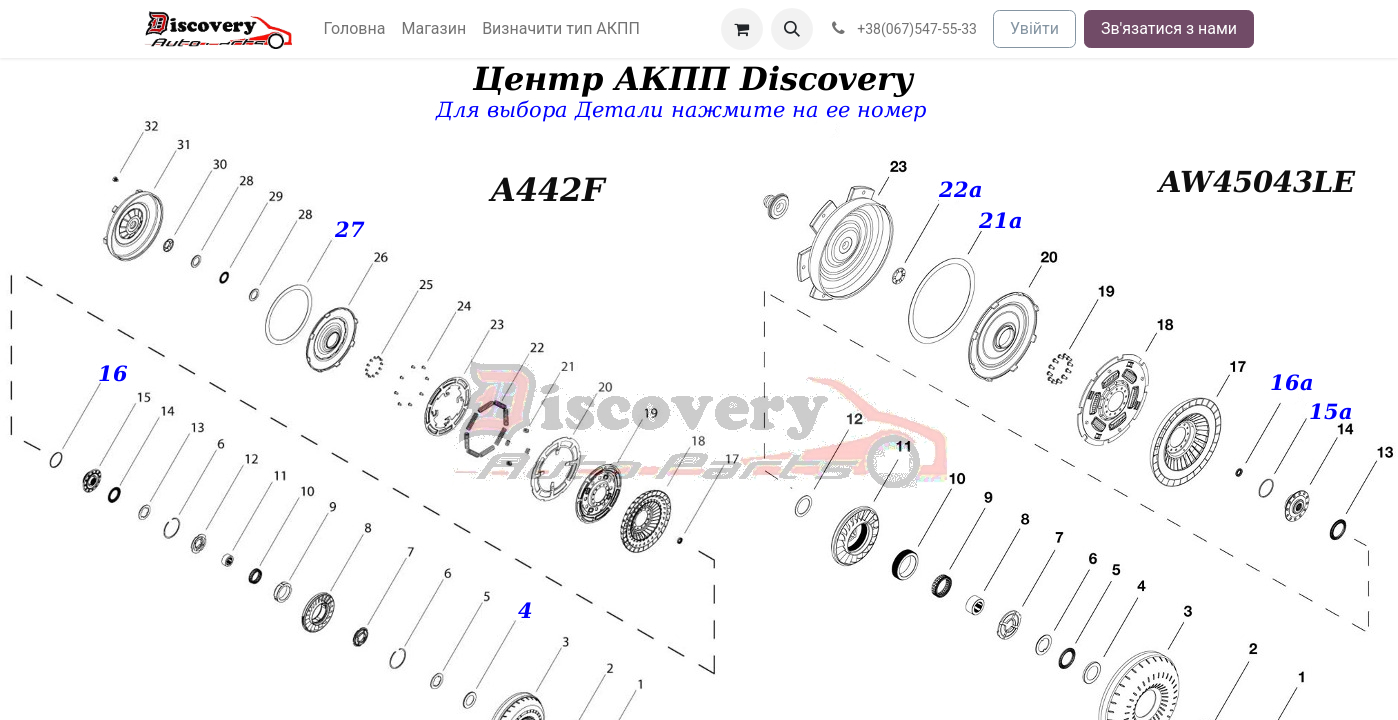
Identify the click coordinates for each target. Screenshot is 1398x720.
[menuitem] (355, 29)
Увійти (1034, 28)
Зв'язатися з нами (1169, 28)
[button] (792, 29)
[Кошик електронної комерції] (742, 29)
